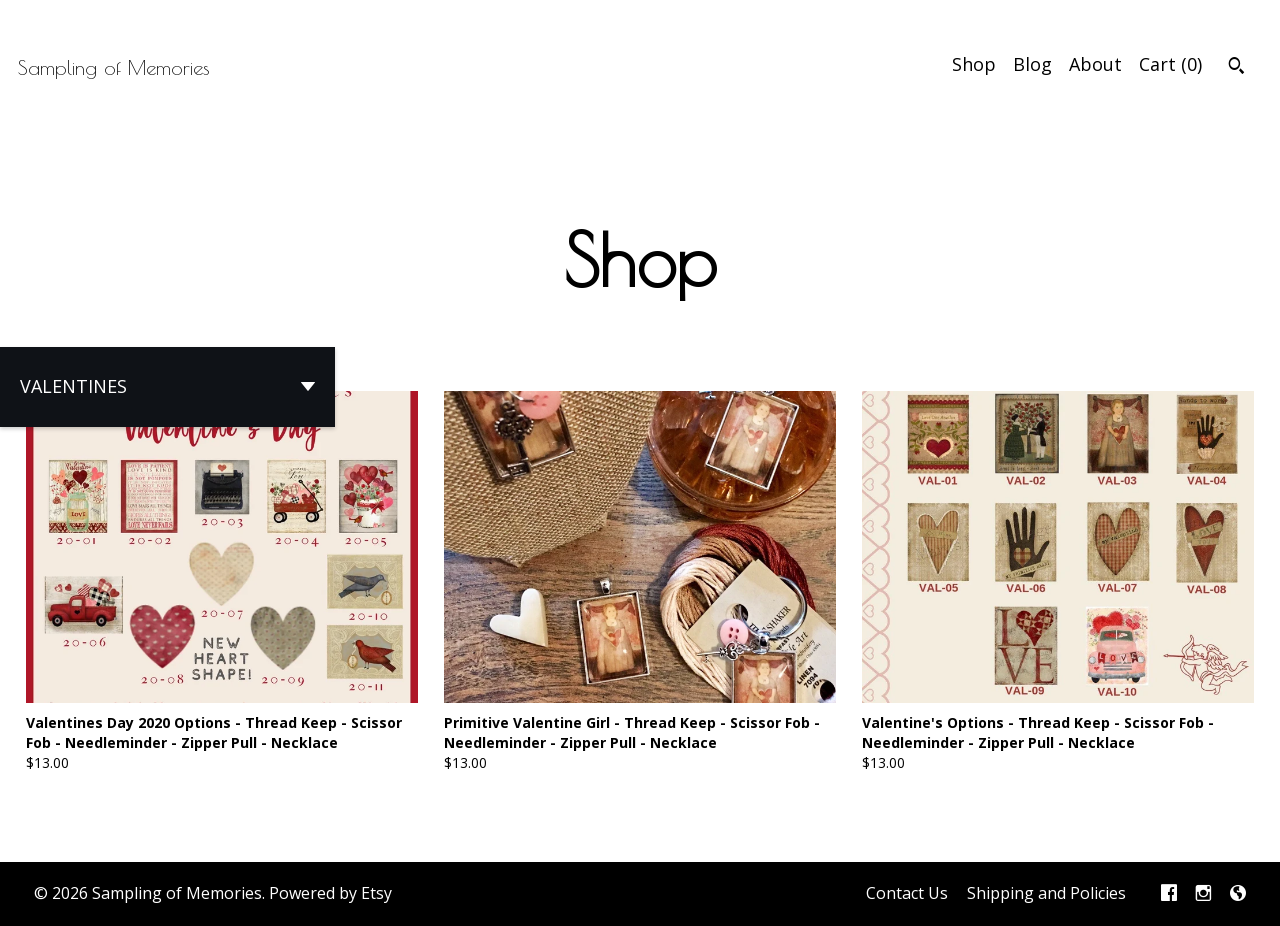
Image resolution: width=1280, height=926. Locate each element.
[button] (167, 387)
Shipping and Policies (1046, 893)
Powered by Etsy (330, 893)
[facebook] (1169, 894)
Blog (1032, 64)
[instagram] (1203, 894)
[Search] (1236, 68)
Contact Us (907, 893)
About (1095, 64)
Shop (974, 64)
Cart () (1170, 64)
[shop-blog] (1238, 894)
